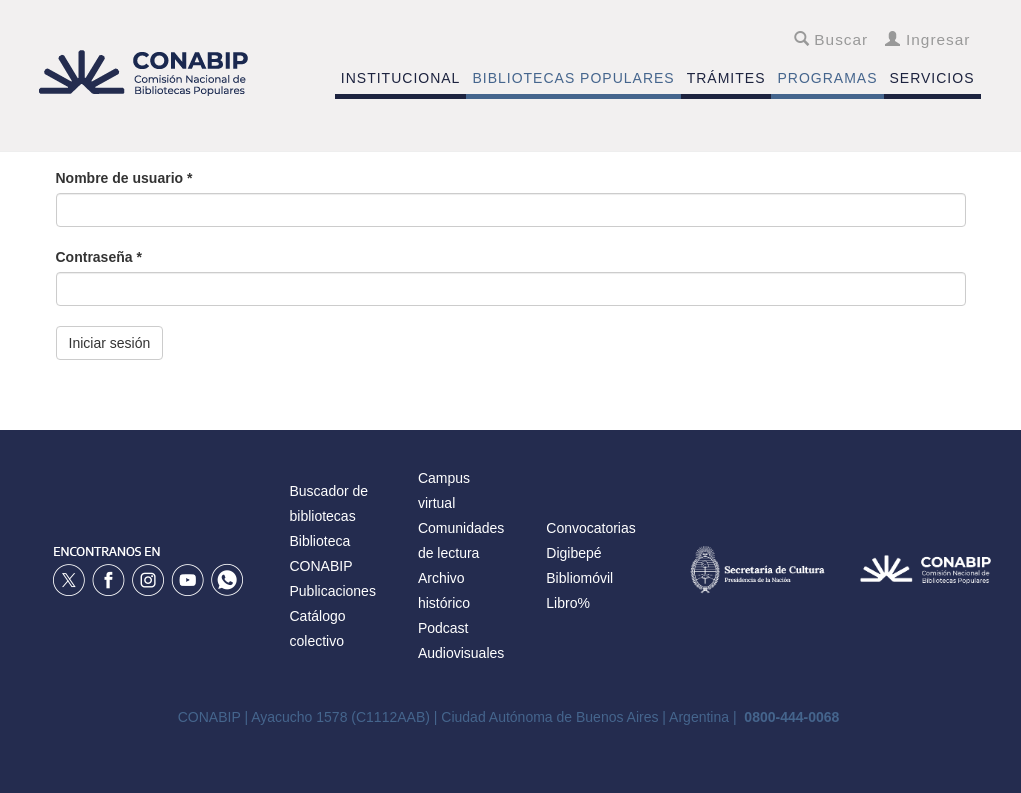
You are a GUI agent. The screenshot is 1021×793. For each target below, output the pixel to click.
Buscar (831, 39)
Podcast (443, 628)
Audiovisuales (461, 653)
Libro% (568, 603)
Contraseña (99, 257)
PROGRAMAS (827, 78)
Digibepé (573, 553)
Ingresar (927, 39)
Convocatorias (591, 528)
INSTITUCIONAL (401, 78)
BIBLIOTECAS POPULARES (573, 78)
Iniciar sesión (110, 343)
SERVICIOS (932, 78)
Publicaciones (333, 591)
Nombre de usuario (124, 178)
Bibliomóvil (579, 578)
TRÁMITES (726, 78)
